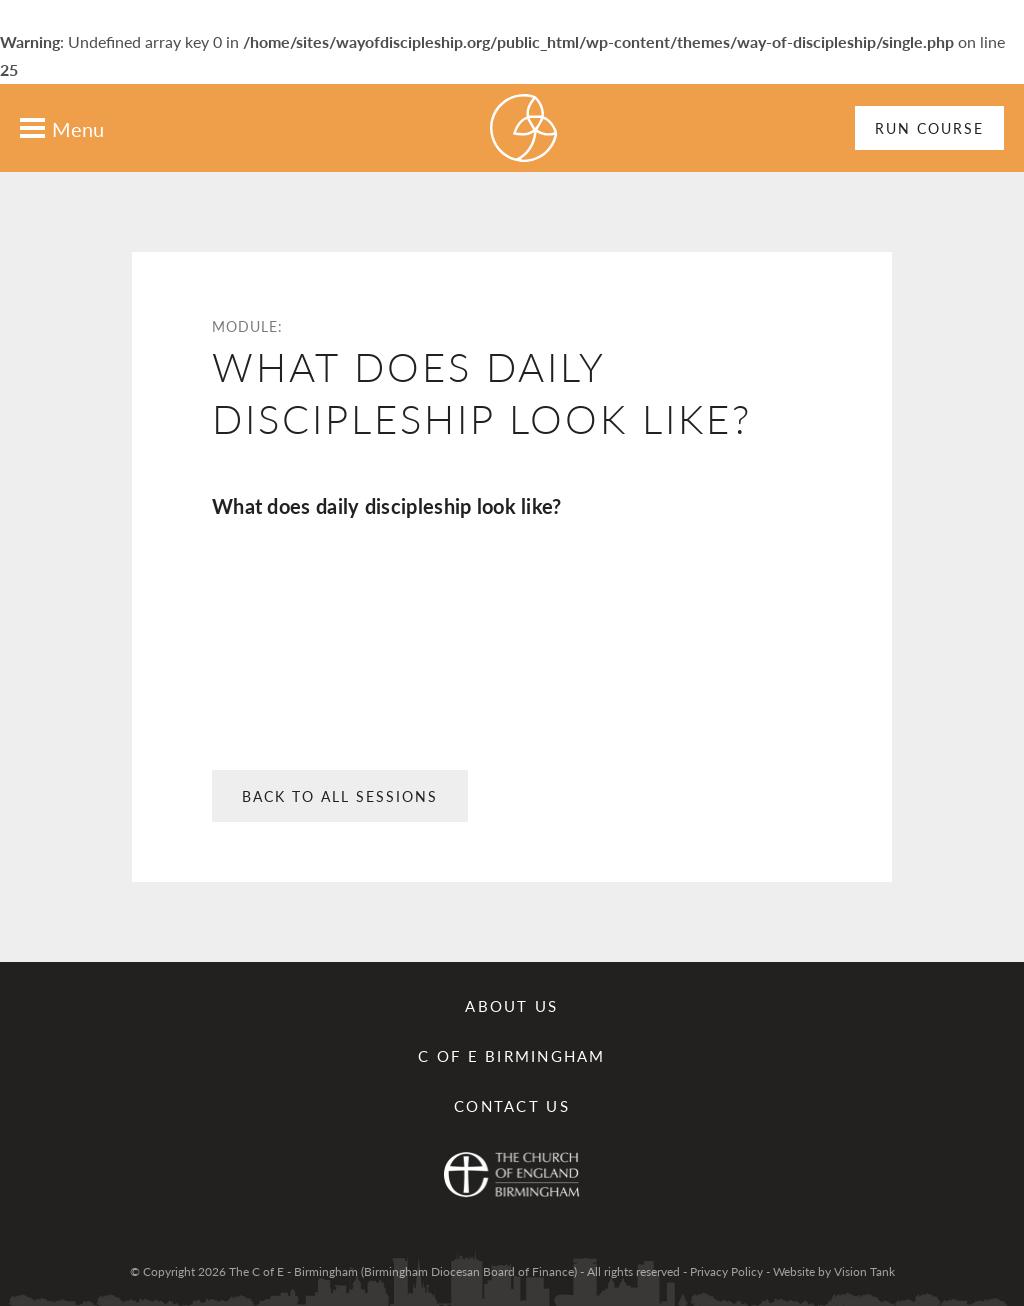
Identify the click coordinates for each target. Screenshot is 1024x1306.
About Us (511, 1005)
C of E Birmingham (511, 1055)
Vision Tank (864, 1271)
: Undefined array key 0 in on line (512, 668)
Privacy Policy (726, 1271)
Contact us (512, 1105)
